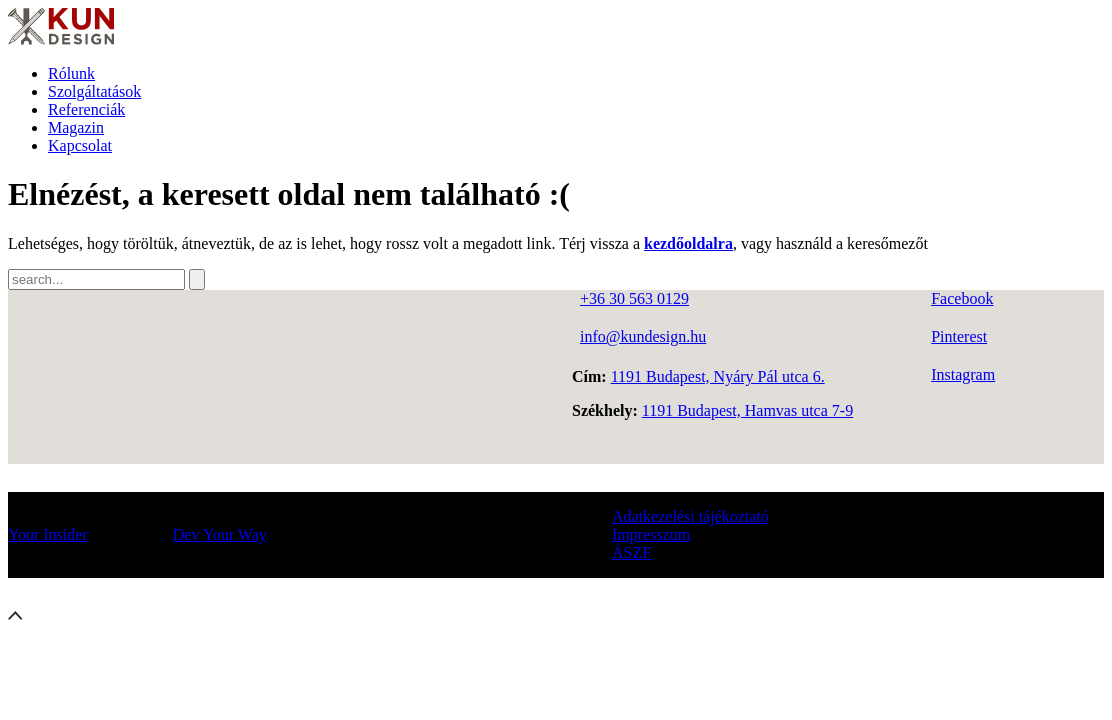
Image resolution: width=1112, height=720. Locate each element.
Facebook (962, 298)
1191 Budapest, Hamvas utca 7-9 (747, 410)
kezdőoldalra (688, 243)
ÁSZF (631, 552)
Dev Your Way (220, 534)
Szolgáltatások (94, 91)
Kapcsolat (80, 145)
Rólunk (71, 73)
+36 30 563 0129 (634, 298)
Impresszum (651, 534)
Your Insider (47, 534)
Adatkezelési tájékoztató (690, 516)
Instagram (963, 374)
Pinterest (959, 336)
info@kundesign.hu (643, 336)
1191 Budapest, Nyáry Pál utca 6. (718, 376)
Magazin (76, 127)
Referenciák (86, 109)
